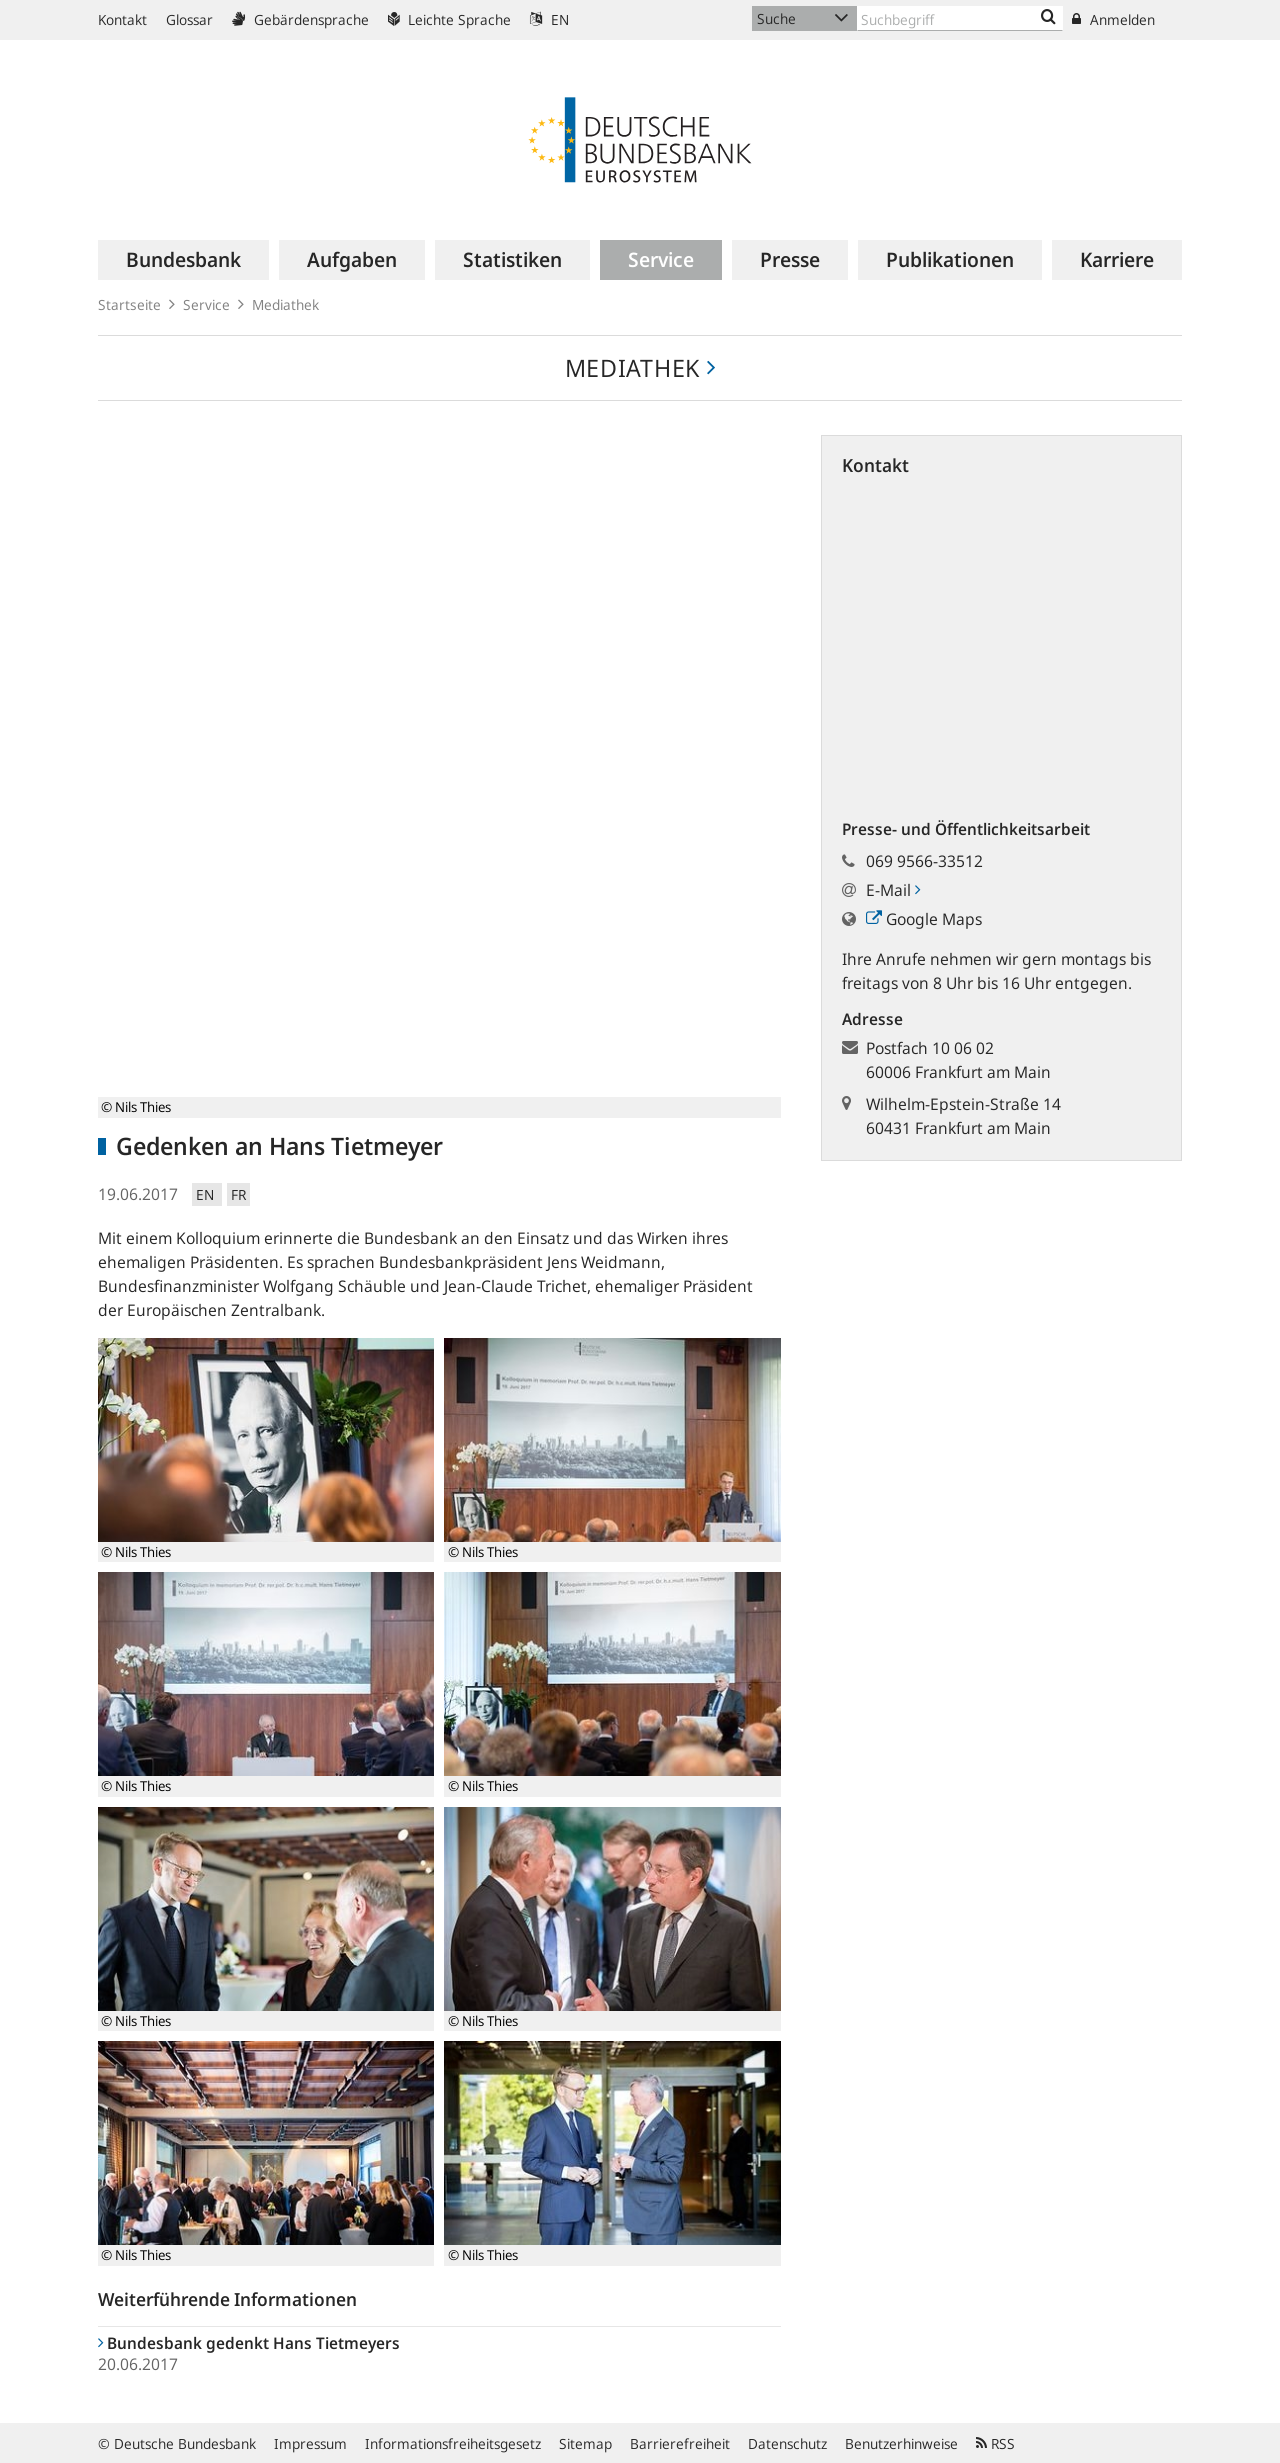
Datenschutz (787, 2443)
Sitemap (585, 2443)
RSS (995, 2443)
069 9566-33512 (924, 861)
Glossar (189, 19)
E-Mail (893, 890)
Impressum (310, 2443)
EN (549, 19)
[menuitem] (183, 260)
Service (206, 304)
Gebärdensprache (300, 19)
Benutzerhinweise (901, 2443)
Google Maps (924, 919)
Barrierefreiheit (680, 2443)
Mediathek (285, 304)
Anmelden (1113, 19)
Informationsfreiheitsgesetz (453, 2443)
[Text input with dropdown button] (960, 18)
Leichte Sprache (449, 19)
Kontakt (122, 19)
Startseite (129, 304)
